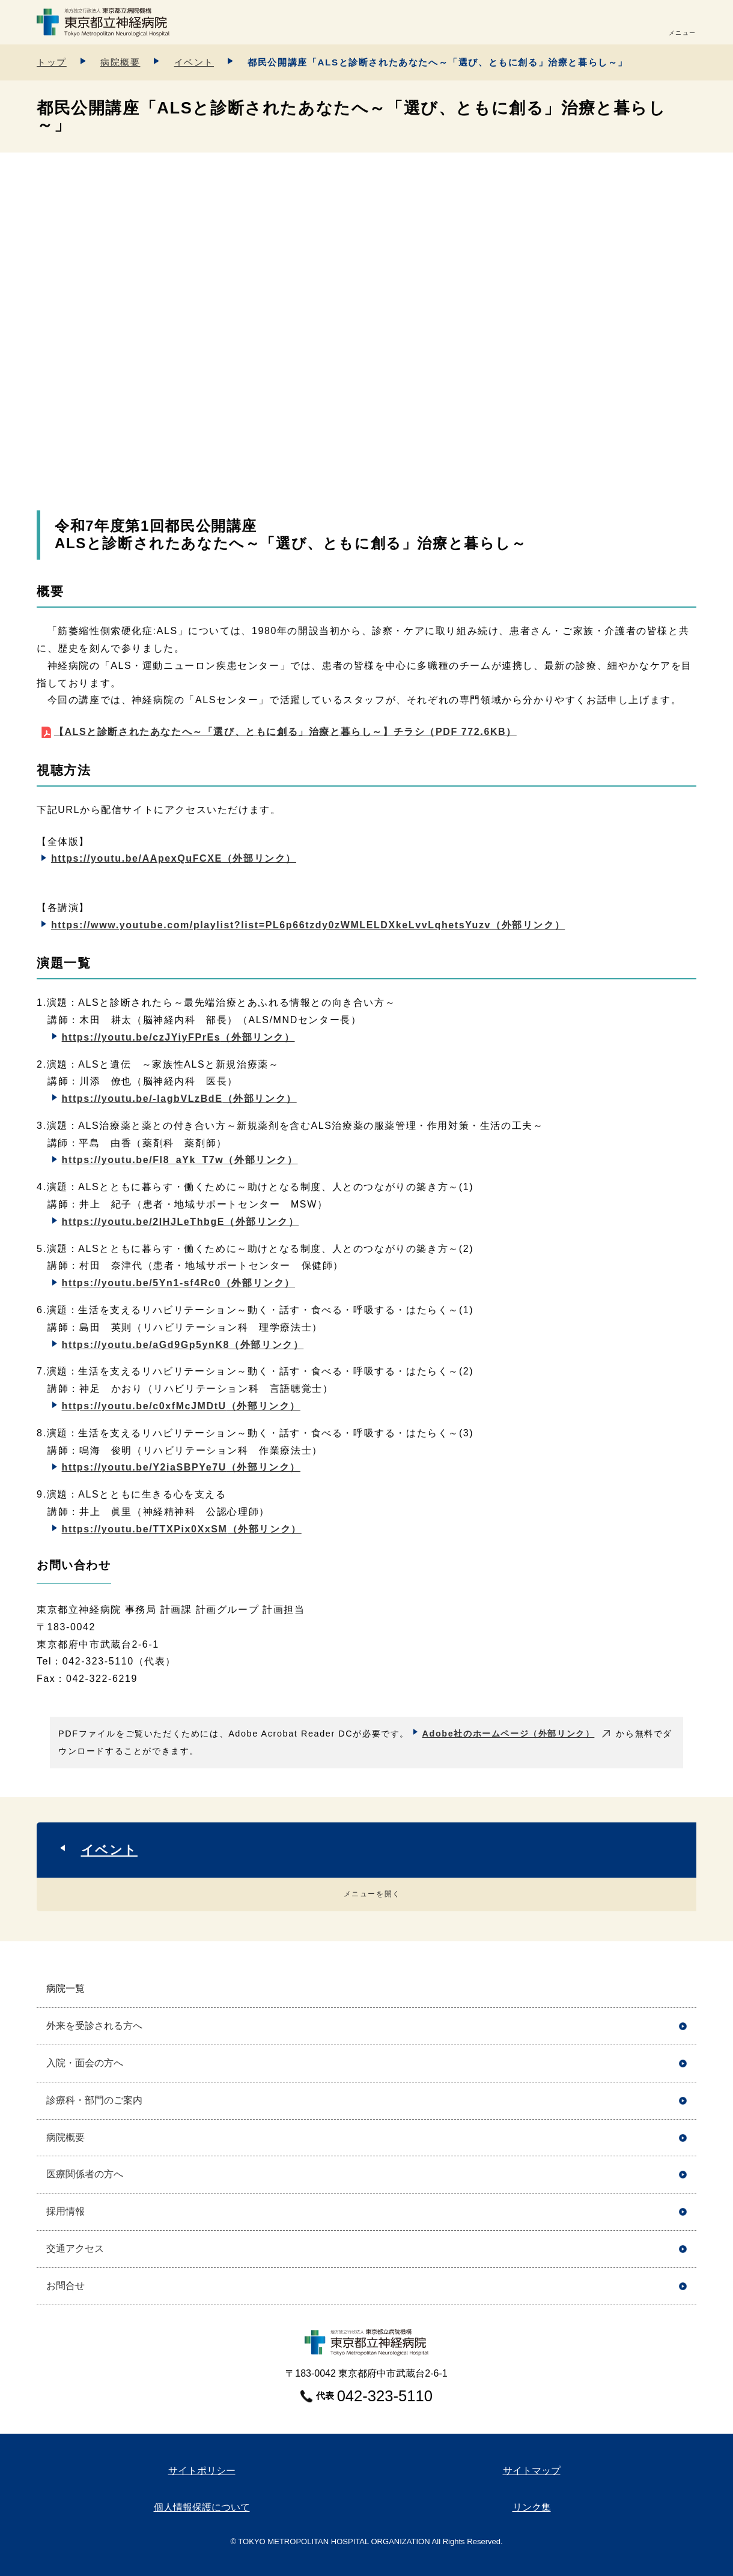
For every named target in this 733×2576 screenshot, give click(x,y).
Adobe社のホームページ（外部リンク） (508, 1733)
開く (683, 1989)
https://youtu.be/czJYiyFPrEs (178, 1037)
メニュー (682, 32)
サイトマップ (532, 2471)
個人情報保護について (202, 2507)
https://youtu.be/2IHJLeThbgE (180, 1222)
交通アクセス (75, 2248)
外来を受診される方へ (94, 2026)
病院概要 (120, 62)
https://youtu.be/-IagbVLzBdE (179, 1098)
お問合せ (65, 2286)
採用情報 (65, 2211)
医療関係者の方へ (84, 2174)
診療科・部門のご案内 (94, 2100)
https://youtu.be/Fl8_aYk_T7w (180, 1160)
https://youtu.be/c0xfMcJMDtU (181, 1406)
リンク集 (531, 2507)
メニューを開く (372, 1894)
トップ (52, 62)
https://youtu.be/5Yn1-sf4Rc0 (178, 1283)
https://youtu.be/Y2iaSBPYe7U (181, 1467)
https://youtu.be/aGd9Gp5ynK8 (183, 1345)
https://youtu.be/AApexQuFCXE (173, 858)
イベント (194, 62)
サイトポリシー (202, 2471)
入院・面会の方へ (84, 2063)
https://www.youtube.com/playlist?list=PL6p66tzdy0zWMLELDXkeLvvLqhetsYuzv (308, 925)
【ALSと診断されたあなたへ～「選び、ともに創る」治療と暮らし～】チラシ (285, 732)
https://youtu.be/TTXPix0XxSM (182, 1529)
